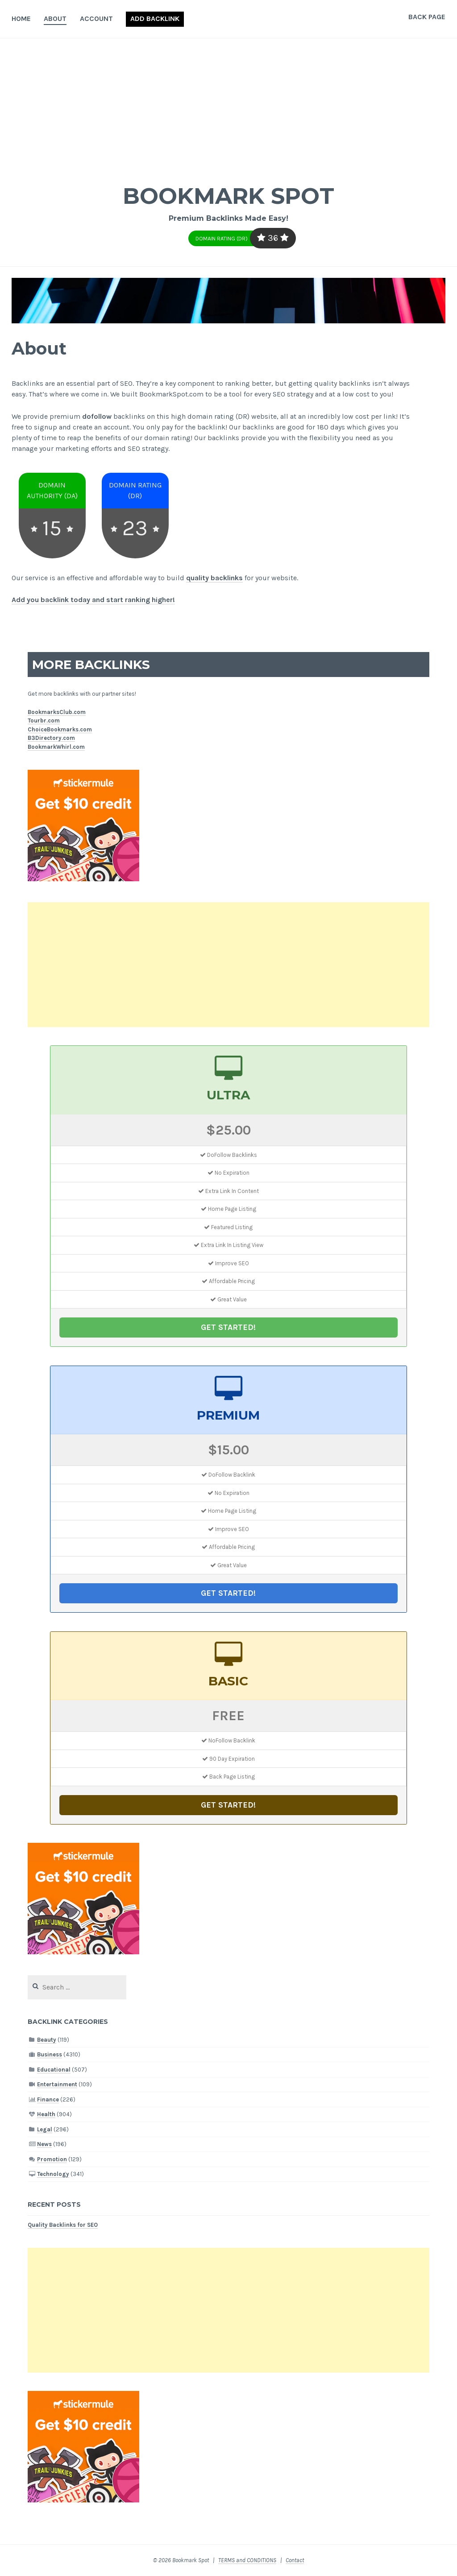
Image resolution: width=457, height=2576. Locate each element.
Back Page (426, 16)
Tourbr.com (44, 720)
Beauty (46, 2039)
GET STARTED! (228, 1327)
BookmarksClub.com (57, 712)
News (44, 2144)
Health (46, 2114)
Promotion (52, 2159)
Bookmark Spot (228, 196)
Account (96, 18)
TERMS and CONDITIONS (247, 2560)
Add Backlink (154, 18)
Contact (295, 2560)
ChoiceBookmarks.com (60, 729)
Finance (48, 2099)
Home (21, 18)
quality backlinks (214, 578)
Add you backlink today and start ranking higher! (93, 599)
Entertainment (57, 2084)
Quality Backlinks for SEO (63, 2224)
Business (49, 2054)
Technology (53, 2174)
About (55, 18)
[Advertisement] (228, 105)
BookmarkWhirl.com (56, 746)
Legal (44, 2129)
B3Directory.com (51, 738)
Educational (54, 2069)
